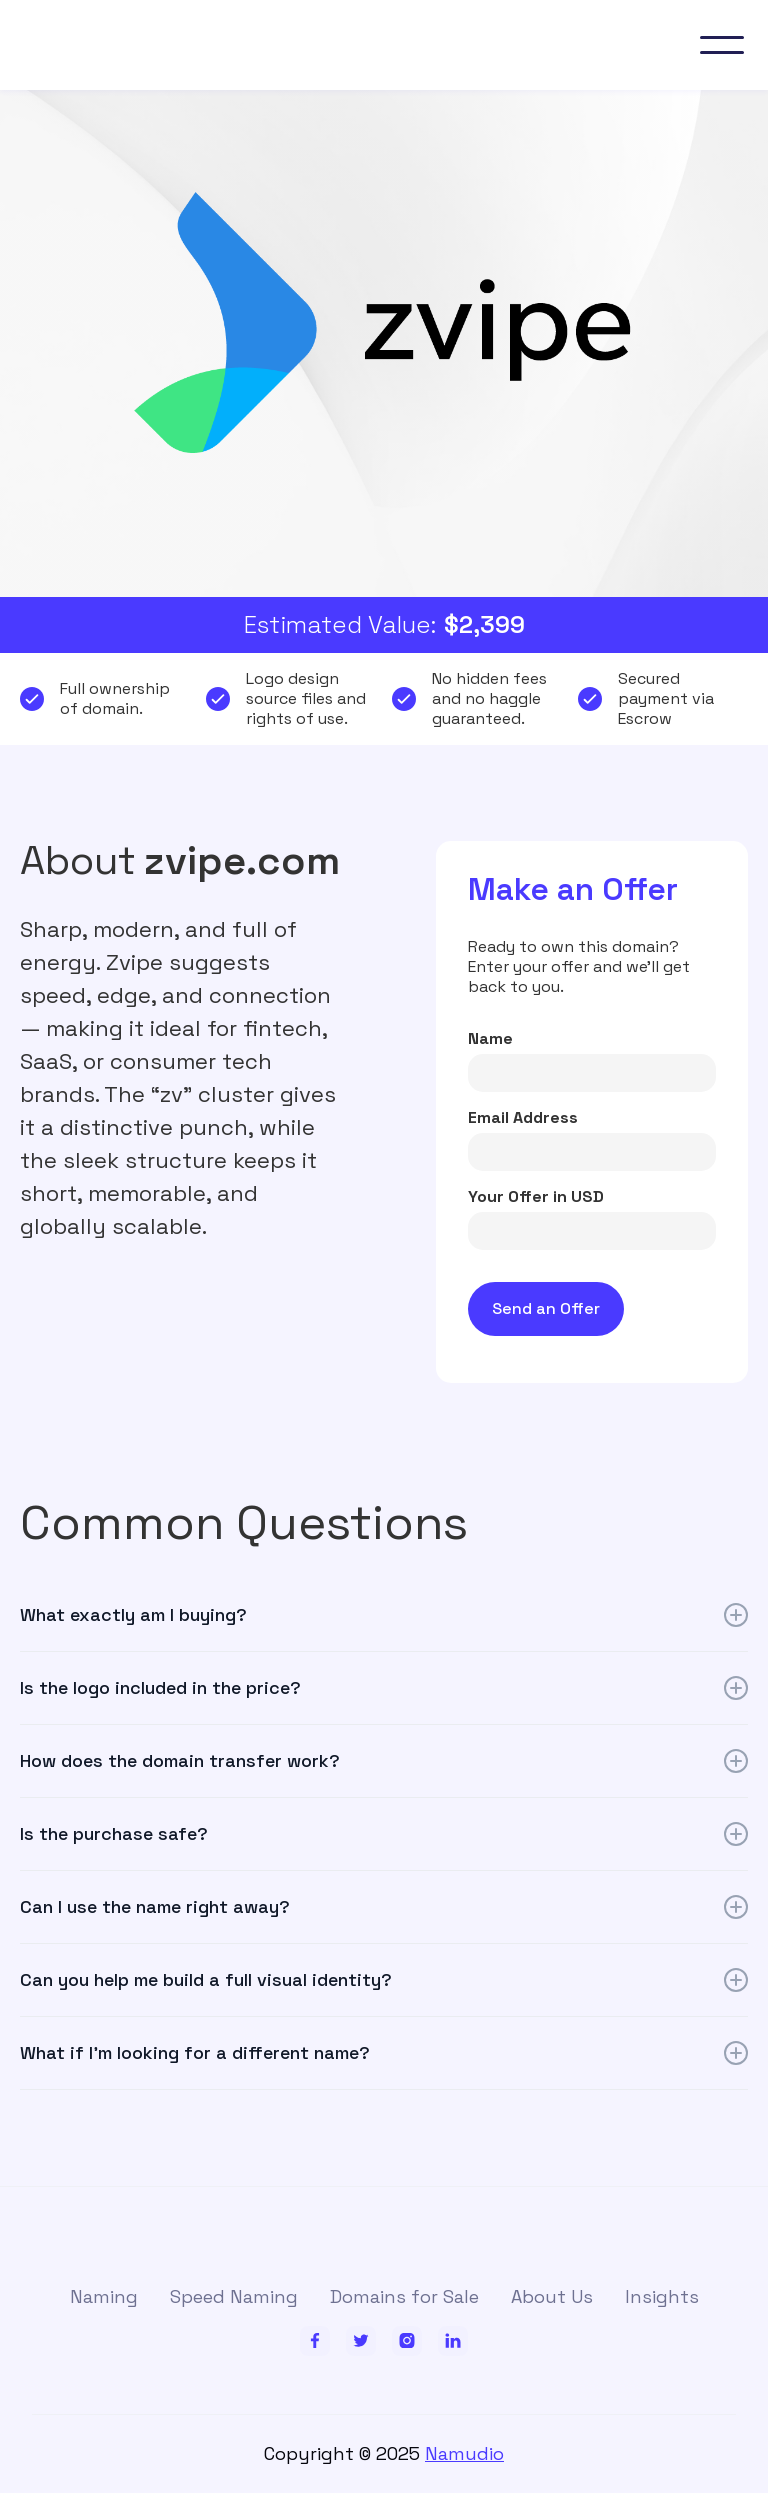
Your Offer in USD (536, 1197)
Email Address (523, 1118)
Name (490, 1039)
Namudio (464, 2453)
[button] (722, 45)
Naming (104, 2296)
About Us (552, 2296)
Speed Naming (234, 2296)
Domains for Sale (404, 2296)
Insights (662, 2296)
